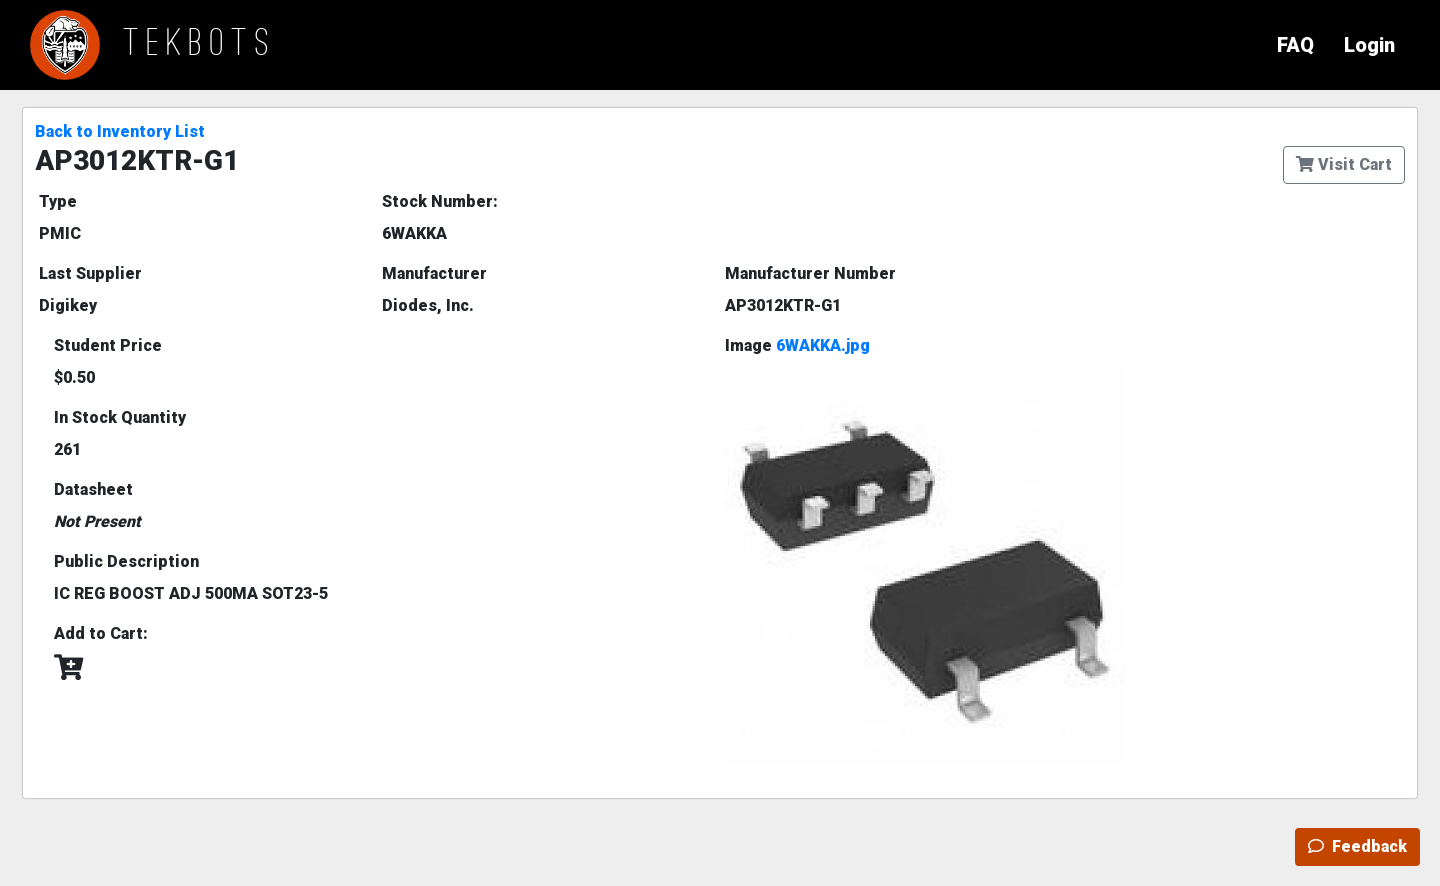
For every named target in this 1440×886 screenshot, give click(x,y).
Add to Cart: (101, 633)
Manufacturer (434, 273)
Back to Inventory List (120, 131)
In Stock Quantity (120, 417)
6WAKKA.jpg (823, 345)
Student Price (108, 345)
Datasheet (93, 489)
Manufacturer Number (810, 273)
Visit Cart (1344, 164)
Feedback (1357, 846)
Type (58, 201)
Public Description (126, 561)
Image (797, 345)
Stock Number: (440, 201)
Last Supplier (90, 273)
